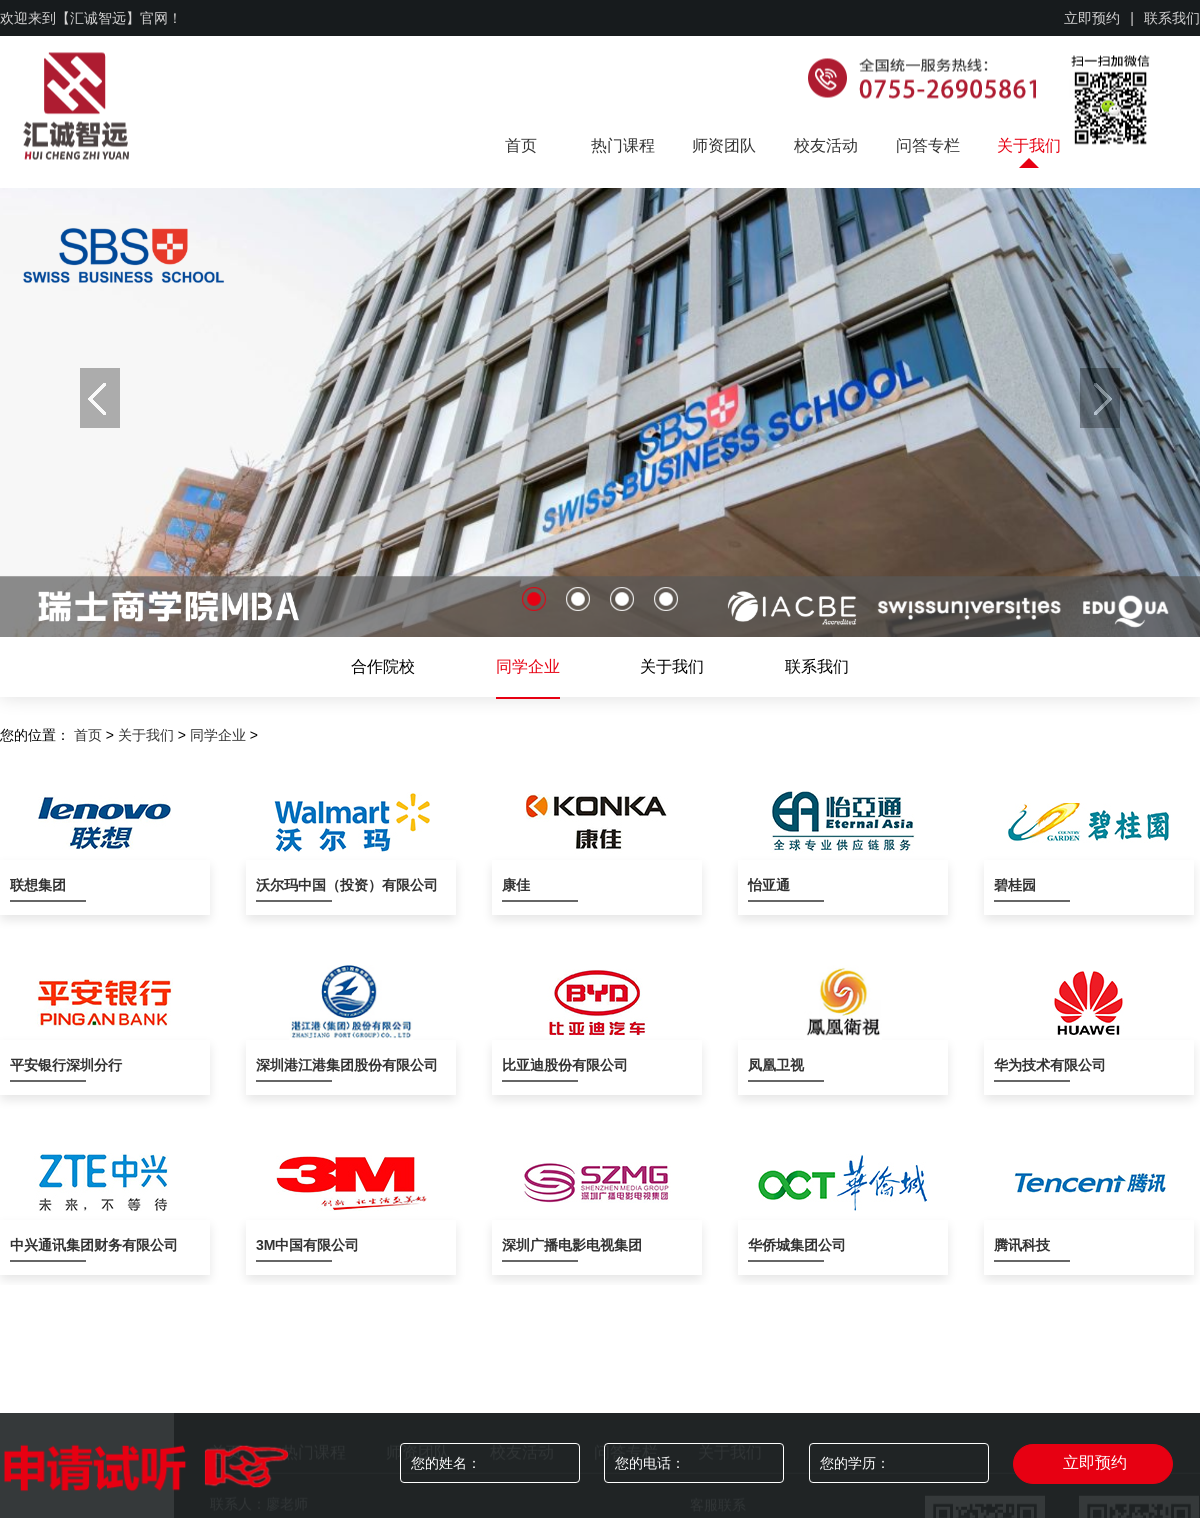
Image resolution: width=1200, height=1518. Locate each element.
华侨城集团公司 (786, 1245)
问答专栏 (928, 145)
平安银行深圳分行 (48, 1065)
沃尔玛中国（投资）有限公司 (294, 885)
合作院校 (383, 666)
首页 (521, 145)
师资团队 (724, 145)
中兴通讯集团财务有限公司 (48, 1245)
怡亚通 (769, 885)
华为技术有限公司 (1032, 1065)
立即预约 (1092, 18)
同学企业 (528, 666)
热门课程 (623, 145)
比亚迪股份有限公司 (540, 1065)
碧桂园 (1015, 885)
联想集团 (38, 885)
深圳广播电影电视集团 (540, 1245)
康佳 (516, 885)
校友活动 (826, 145)
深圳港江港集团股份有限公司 (294, 1065)
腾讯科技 (1022, 1245)
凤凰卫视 (776, 1065)
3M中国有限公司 (294, 1245)
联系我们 (1172, 18)
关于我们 (1029, 145)
